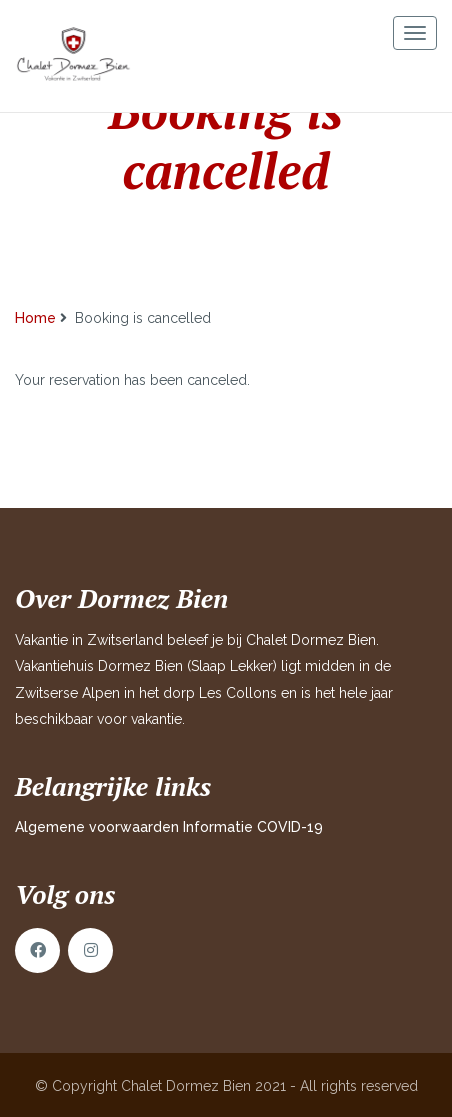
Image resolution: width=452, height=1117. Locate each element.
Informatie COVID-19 (253, 827)
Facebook (37, 950)
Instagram (90, 950)
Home (35, 318)
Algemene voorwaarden (97, 827)
